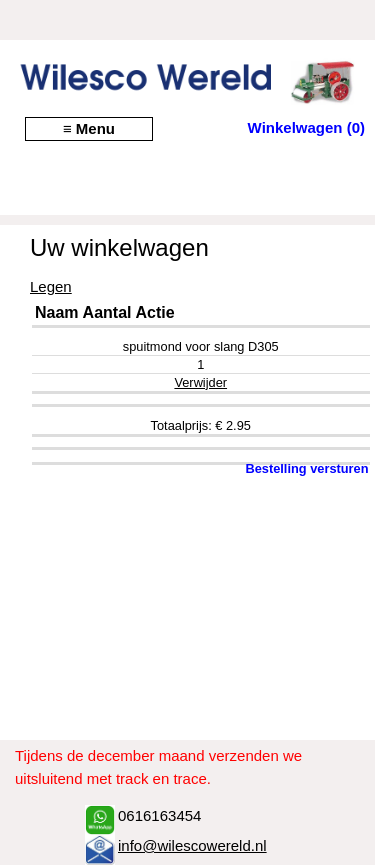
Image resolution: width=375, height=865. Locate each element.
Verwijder (200, 382)
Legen (51, 286)
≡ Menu (89, 128)
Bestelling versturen (306, 468)
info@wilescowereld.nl (192, 845)
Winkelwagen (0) (306, 127)
